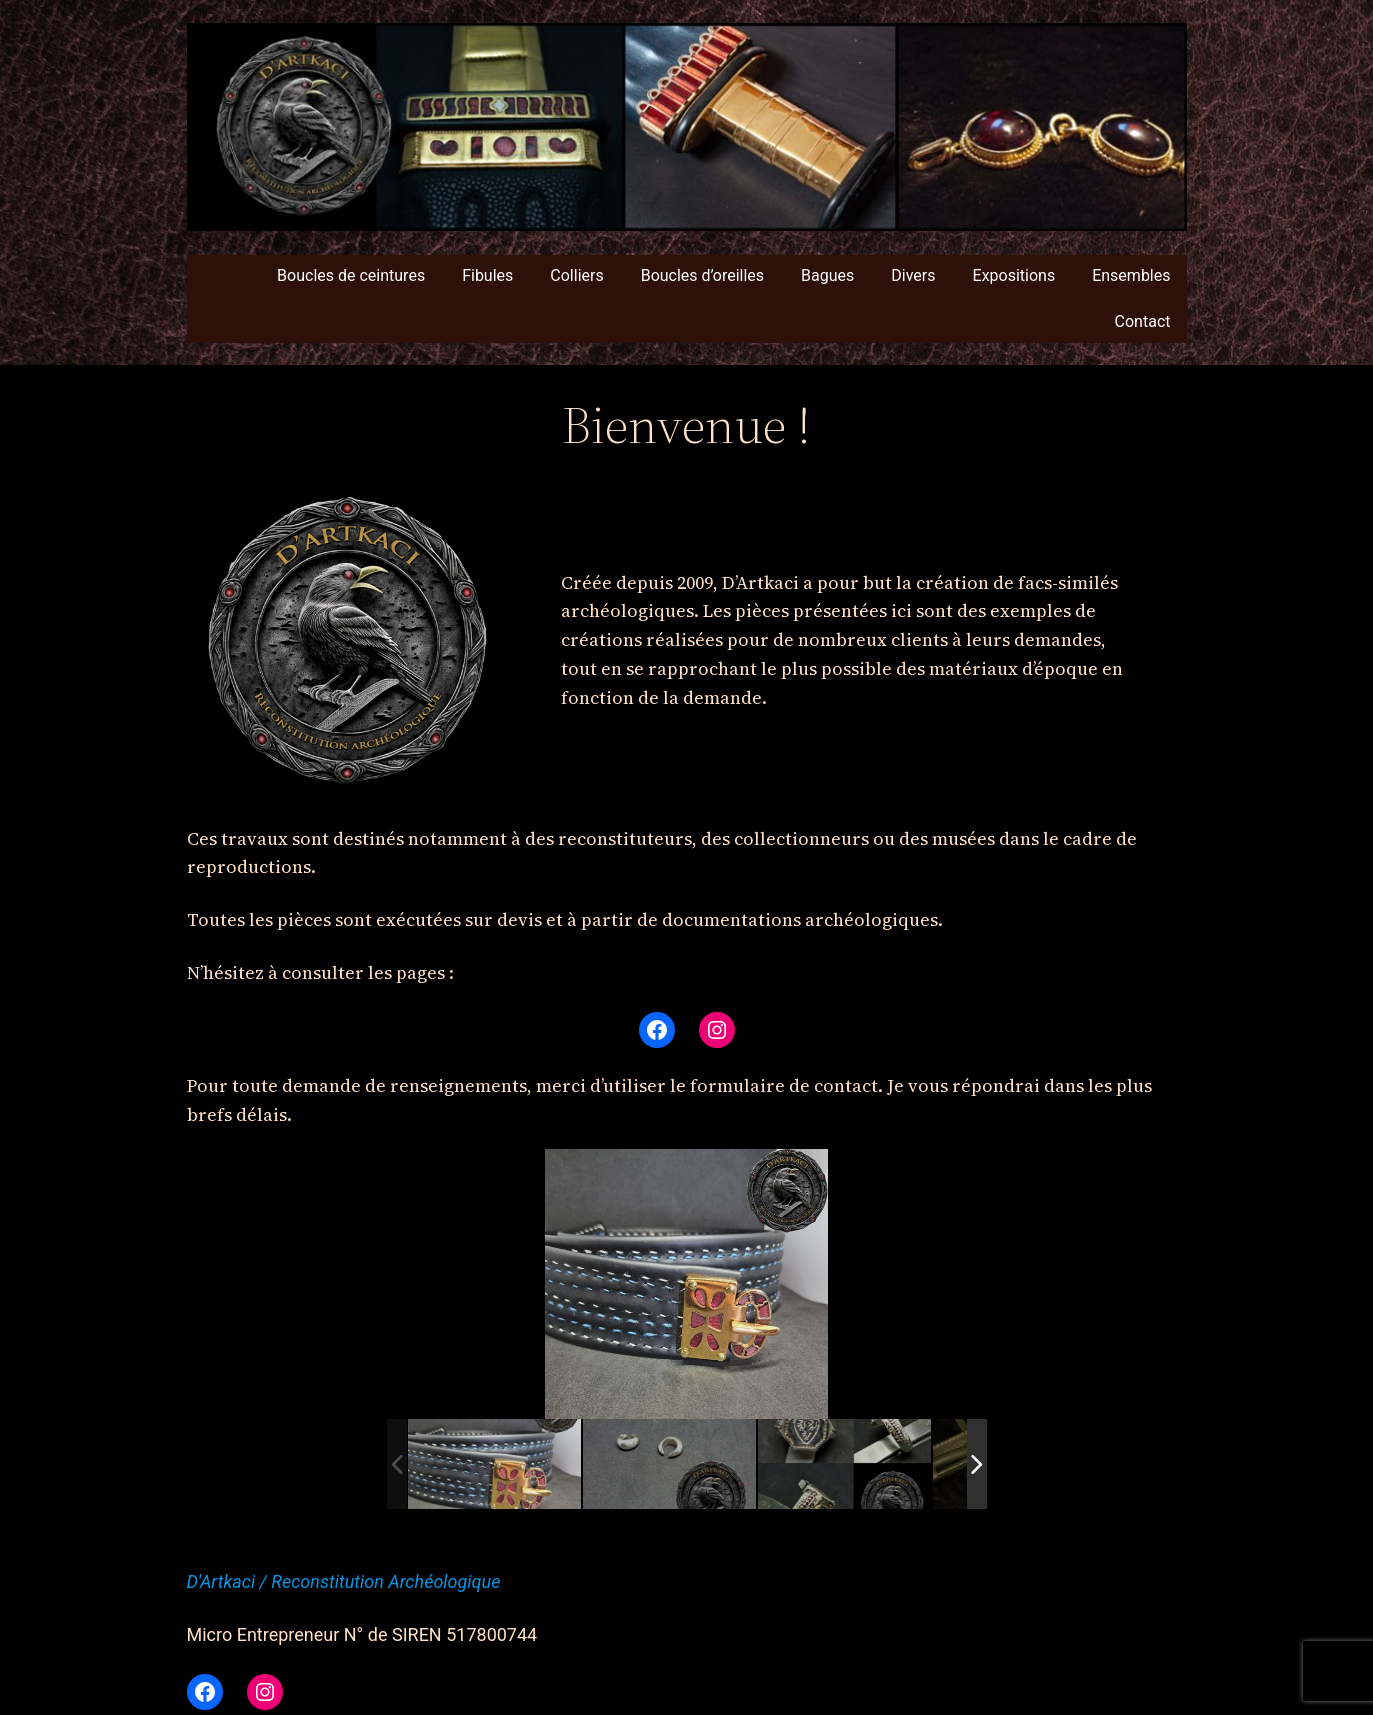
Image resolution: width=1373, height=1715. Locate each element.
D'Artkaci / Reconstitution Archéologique (344, 1581)
